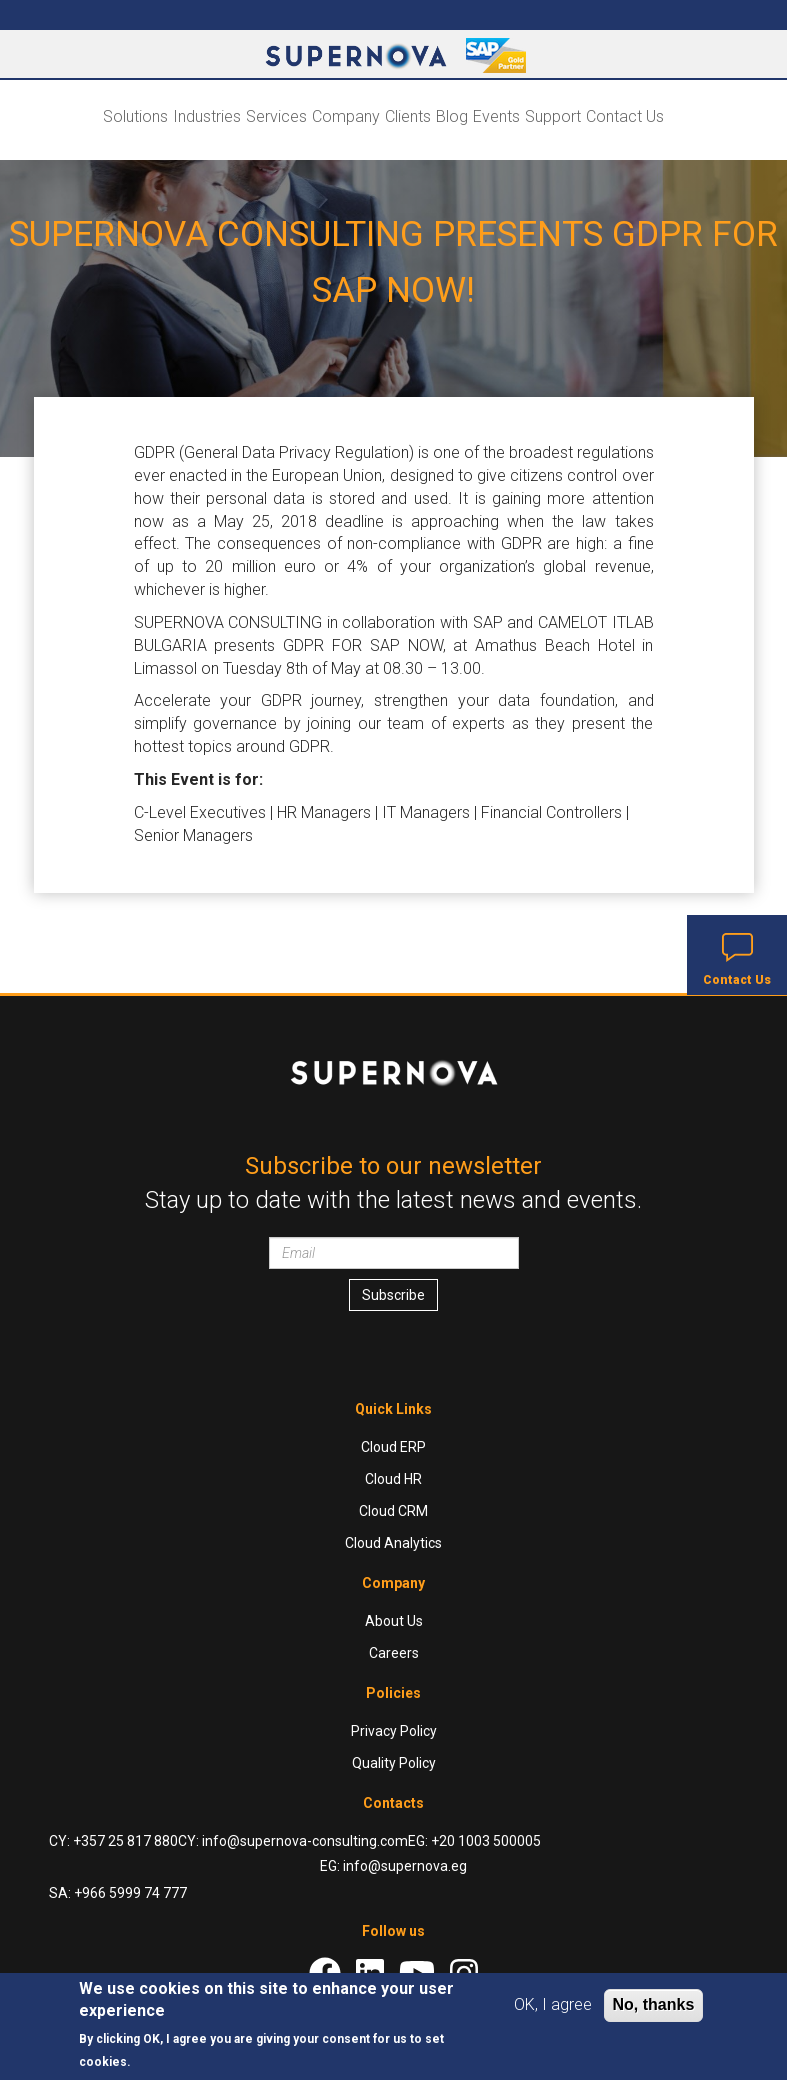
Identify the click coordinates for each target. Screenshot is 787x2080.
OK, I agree (553, 2004)
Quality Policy (394, 1763)
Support (553, 116)
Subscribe (393, 1295)
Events (496, 116)
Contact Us (625, 116)
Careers (394, 1653)
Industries (207, 116)
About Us (394, 1621)
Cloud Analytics (393, 1543)
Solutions (135, 116)
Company (346, 116)
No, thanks (654, 2004)
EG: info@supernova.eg (393, 1866)
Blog (452, 116)
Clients (408, 116)
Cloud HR (393, 1479)
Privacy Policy (394, 1731)
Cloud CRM (393, 1511)
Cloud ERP (393, 1447)
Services (276, 116)
